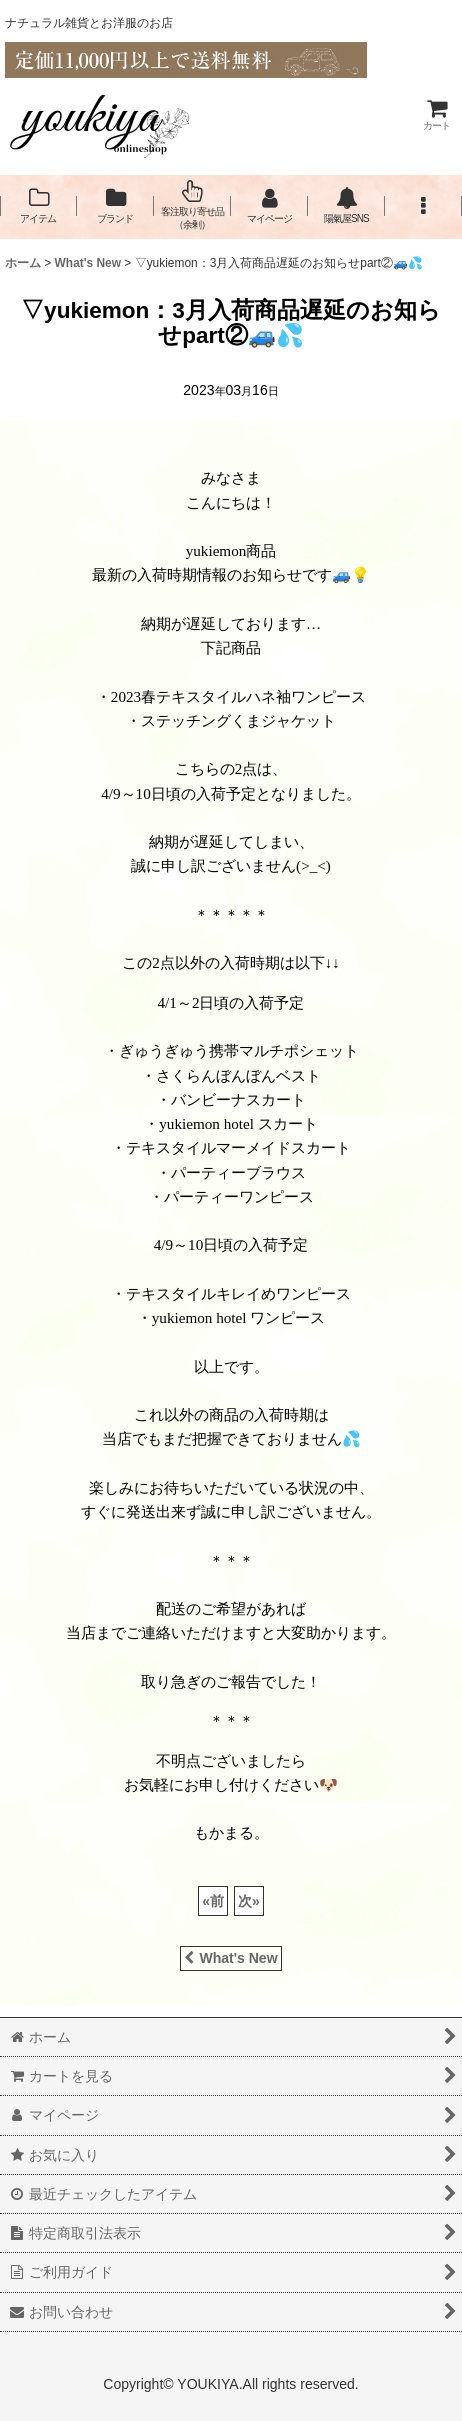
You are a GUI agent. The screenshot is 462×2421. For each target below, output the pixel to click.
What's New (230, 1958)
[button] (423, 205)
